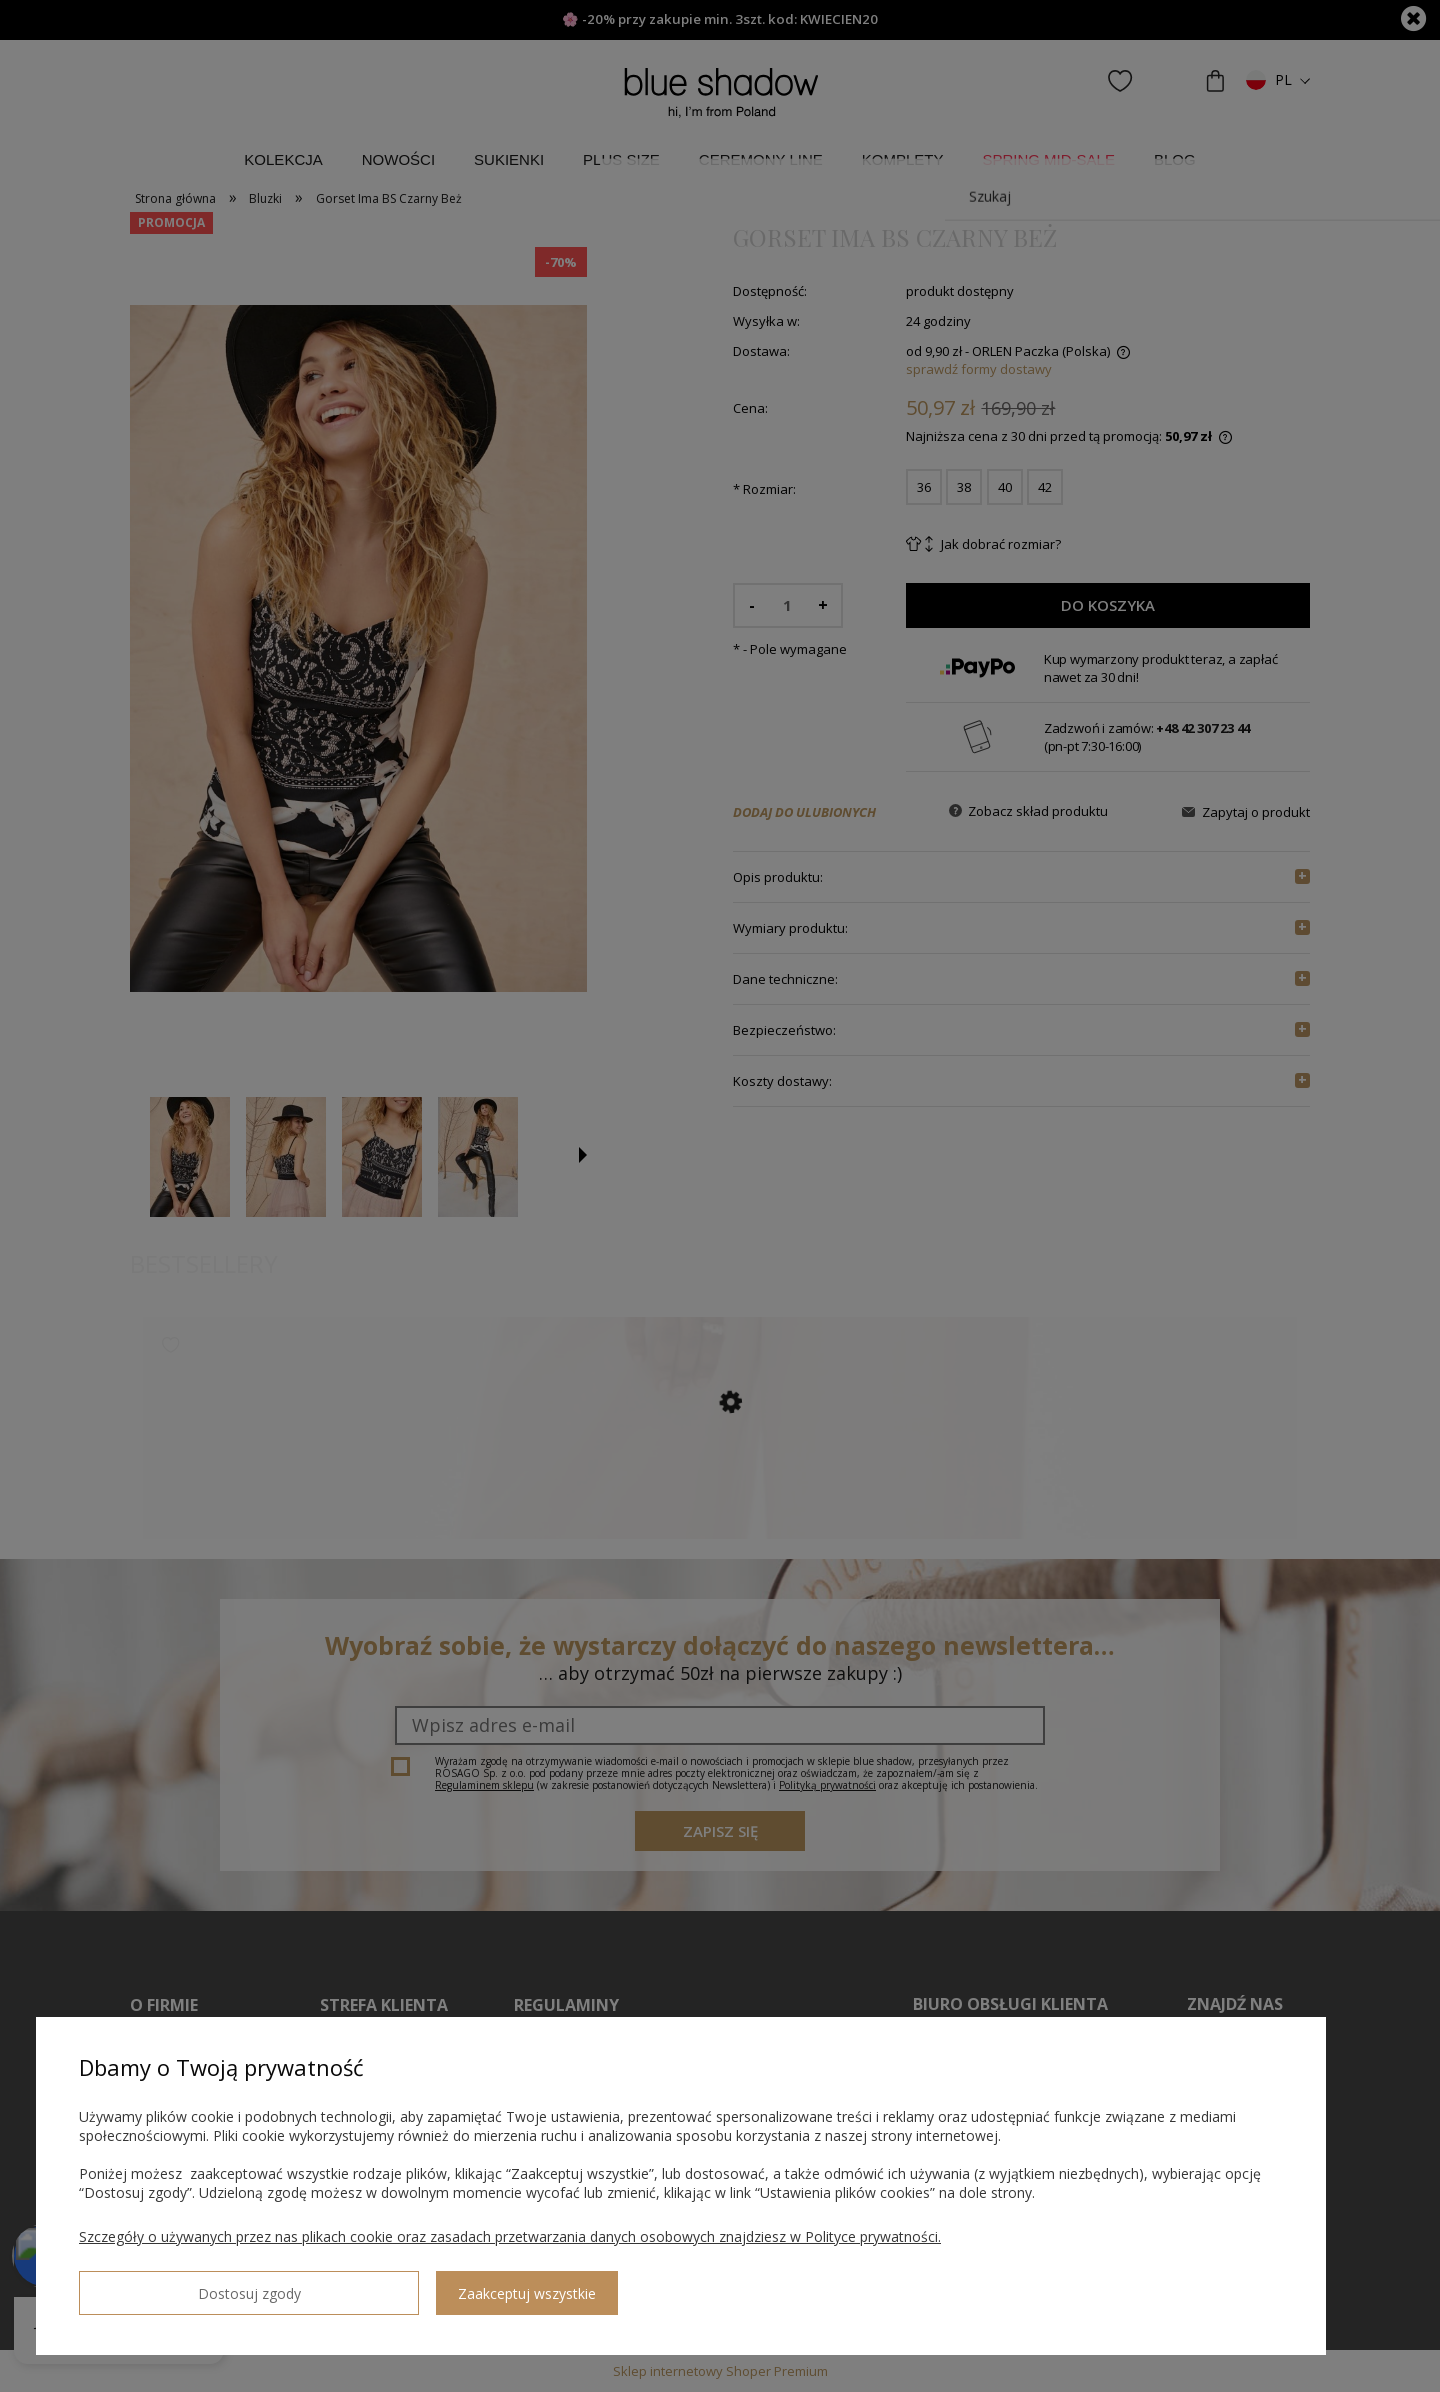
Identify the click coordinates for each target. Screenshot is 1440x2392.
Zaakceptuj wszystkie (331, 2285)
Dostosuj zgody (151, 2285)
